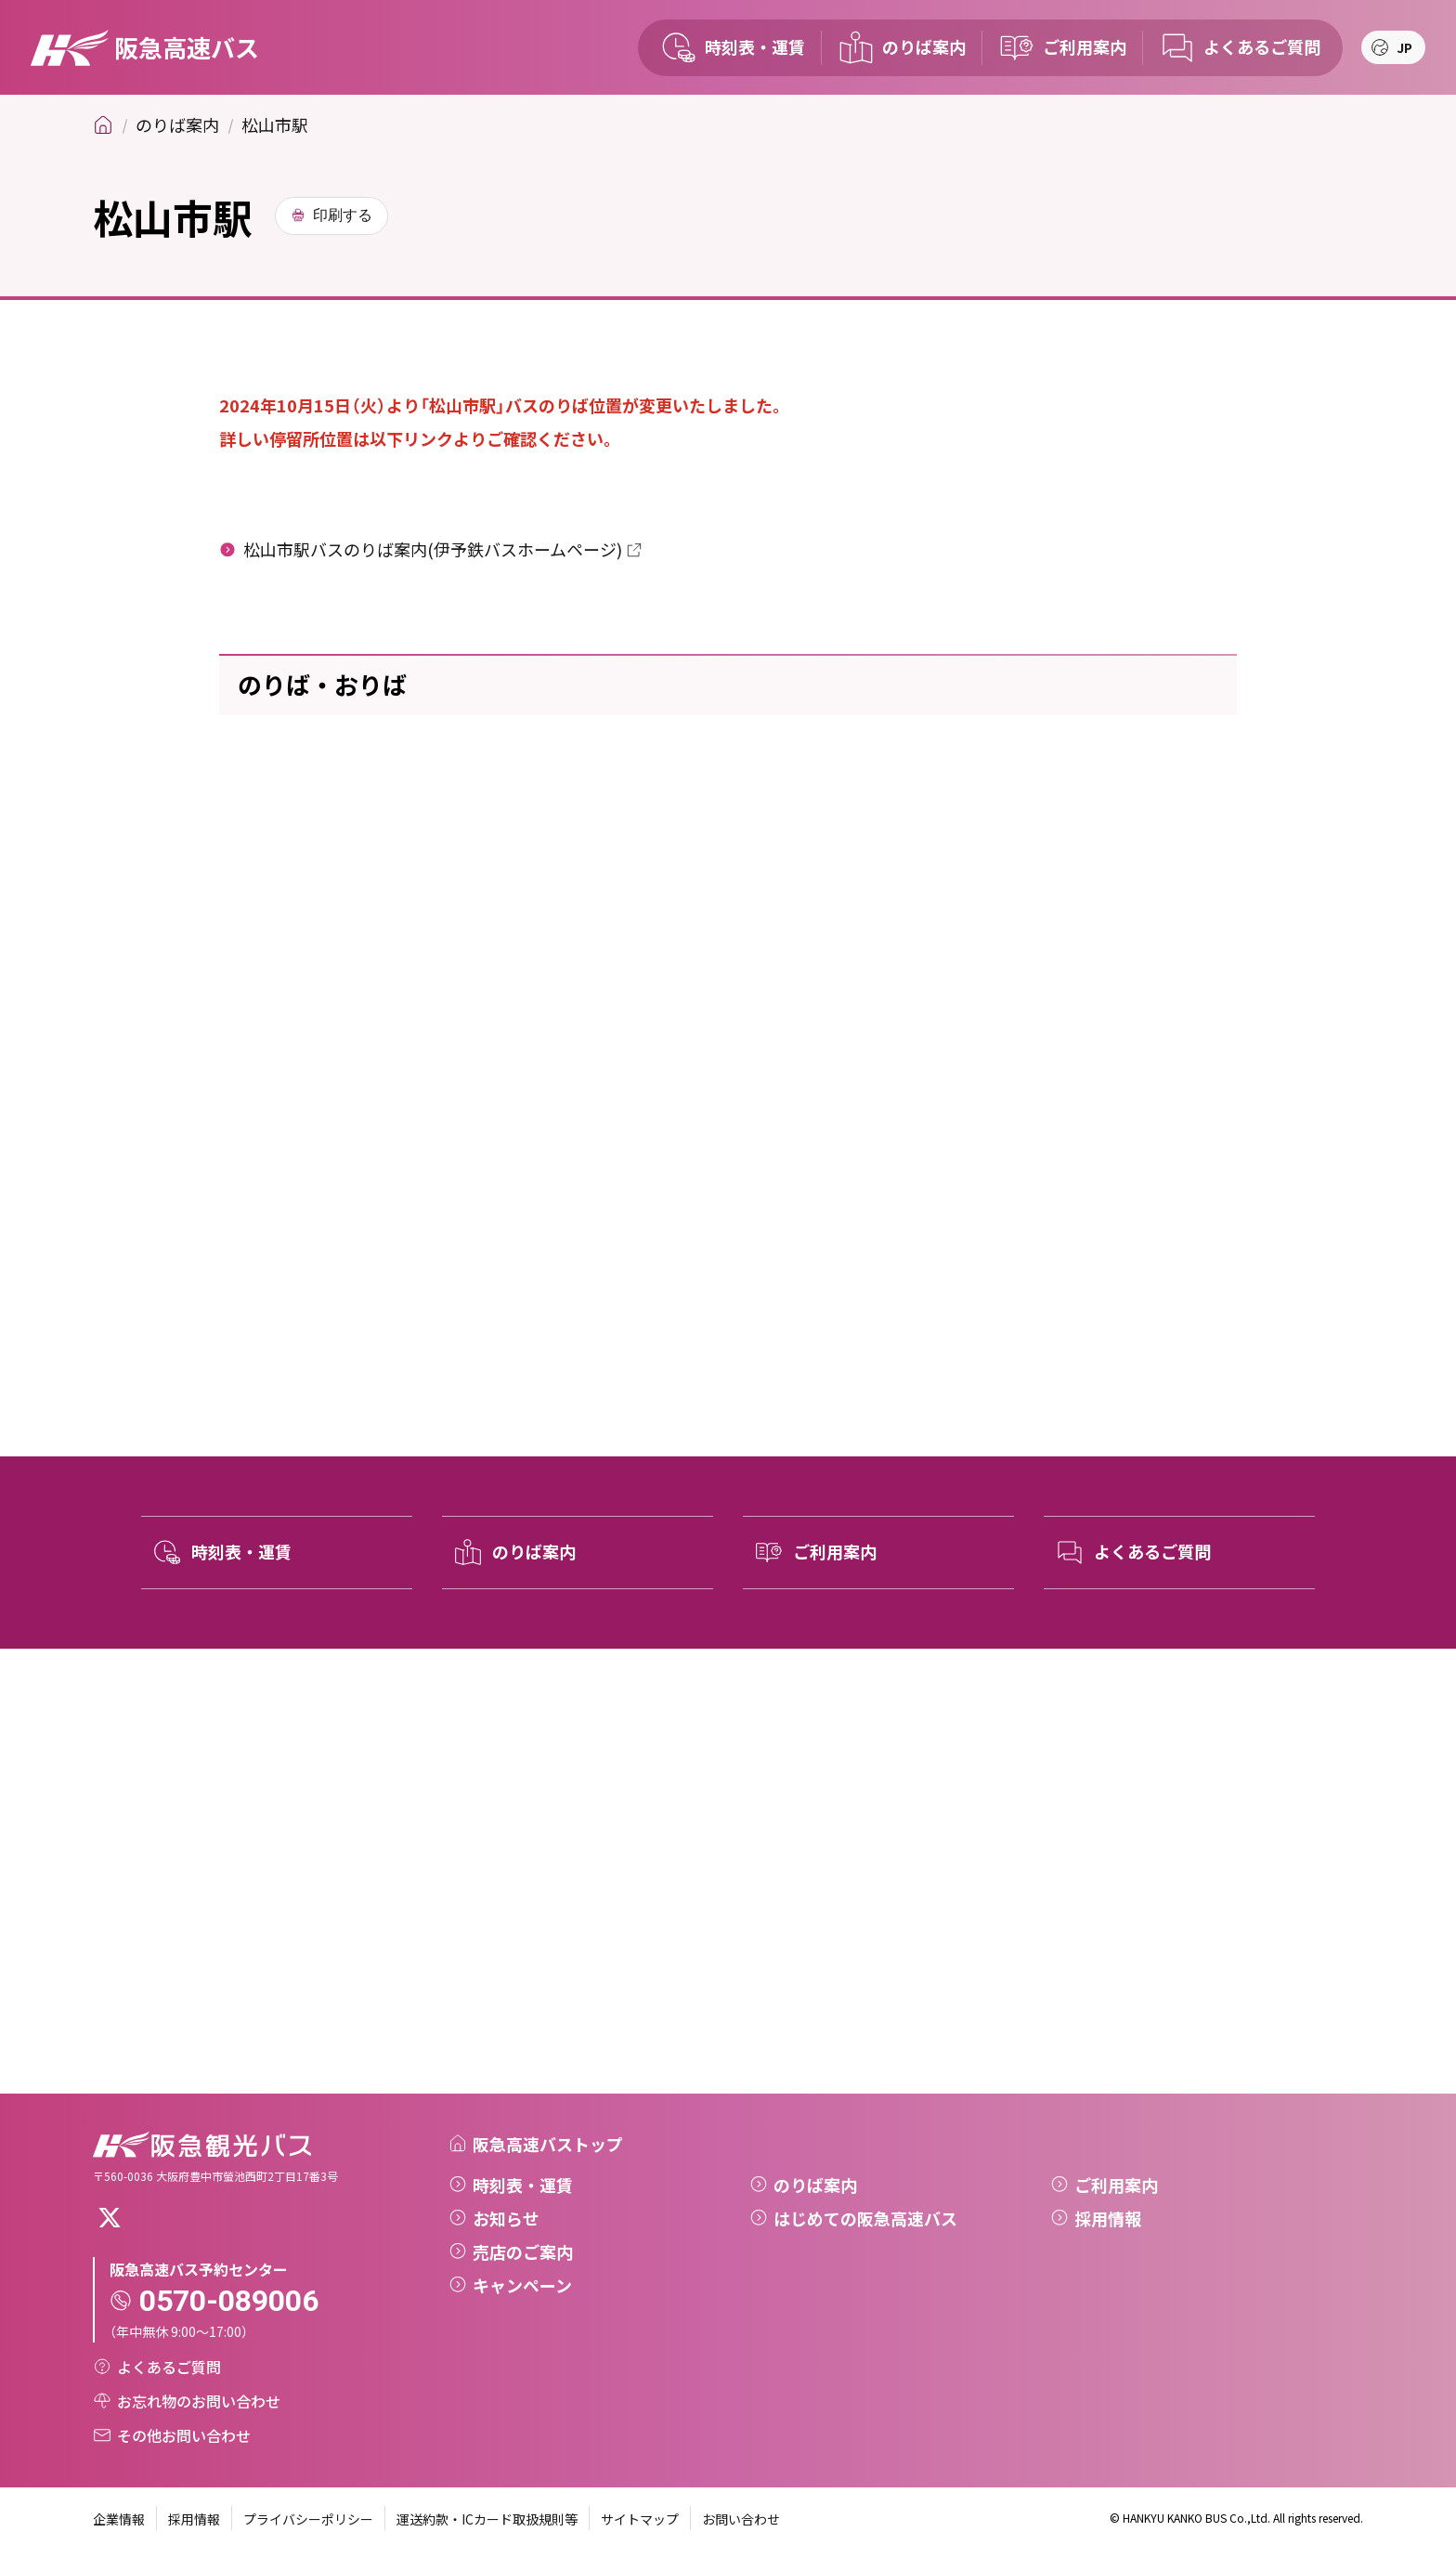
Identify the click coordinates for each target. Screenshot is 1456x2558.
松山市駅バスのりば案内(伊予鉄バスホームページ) (432, 549)
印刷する (342, 215)
